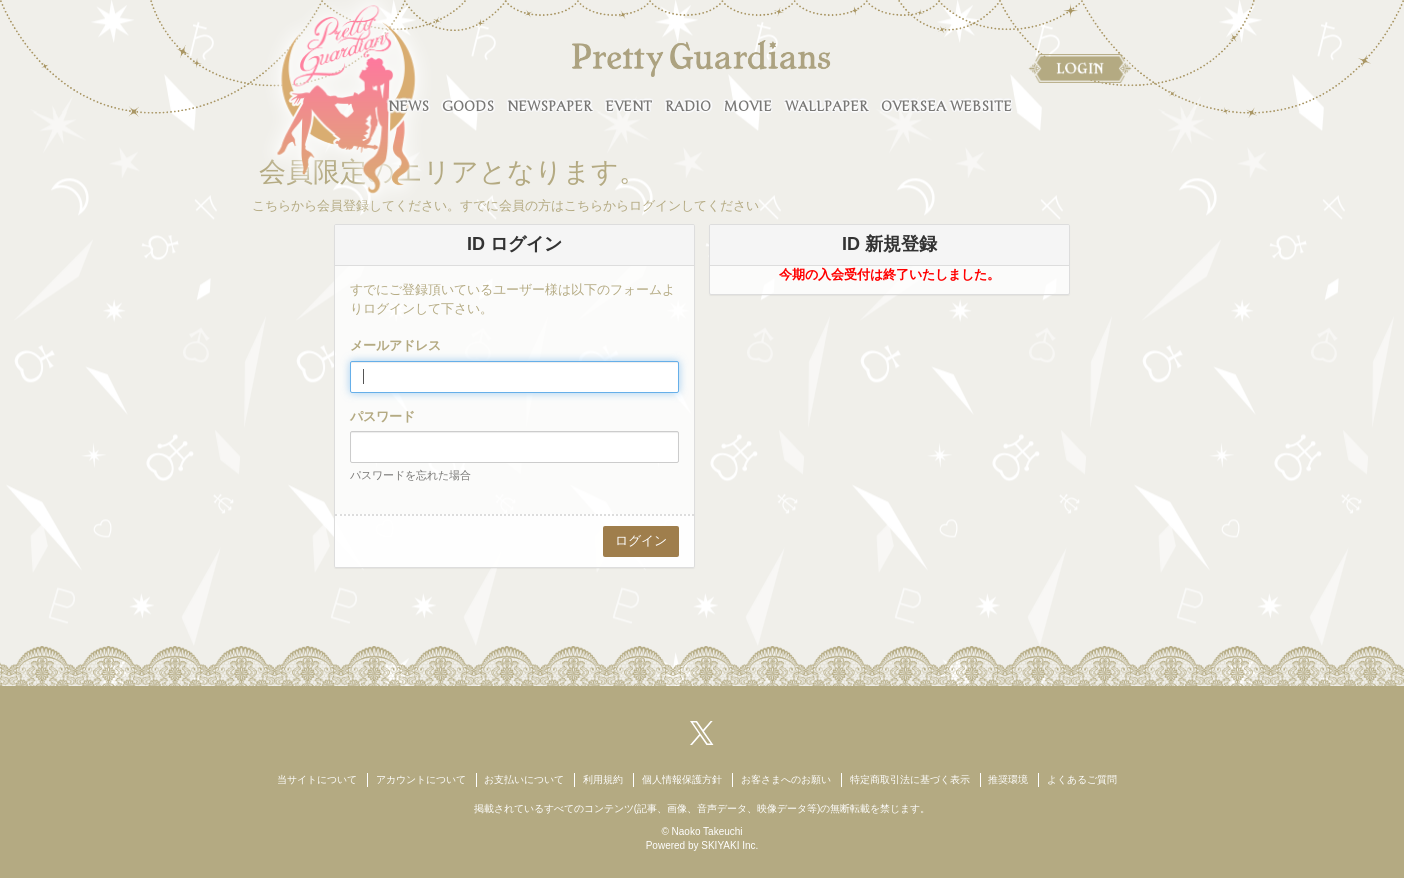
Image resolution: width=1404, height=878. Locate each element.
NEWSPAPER (549, 106)
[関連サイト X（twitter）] (702, 731)
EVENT (628, 106)
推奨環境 (1008, 779)
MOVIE (748, 106)
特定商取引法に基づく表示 (910, 779)
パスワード (382, 416)
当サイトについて (317, 779)
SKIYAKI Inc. (729, 845)
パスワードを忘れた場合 (410, 475)
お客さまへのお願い (786, 779)
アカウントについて (421, 779)
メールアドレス (395, 345)
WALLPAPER (826, 106)
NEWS (408, 106)
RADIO (688, 106)
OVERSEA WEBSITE (946, 106)
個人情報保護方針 (682, 779)
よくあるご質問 (1082, 779)
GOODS (468, 106)
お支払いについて (524, 779)
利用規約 (603, 779)
